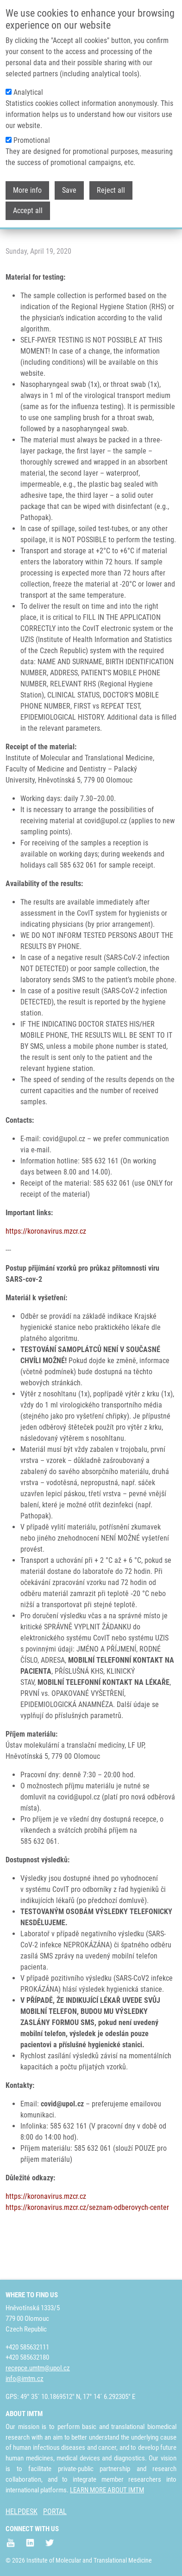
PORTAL (55, 2511)
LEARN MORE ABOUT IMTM (107, 2490)
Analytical (28, 90)
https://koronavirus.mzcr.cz (46, 1231)
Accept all (28, 208)
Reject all (111, 188)
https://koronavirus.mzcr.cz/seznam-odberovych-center (87, 2207)
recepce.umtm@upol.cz (38, 2368)
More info (27, 188)
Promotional (31, 138)
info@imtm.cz (25, 2378)
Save (69, 188)
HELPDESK (22, 2511)
